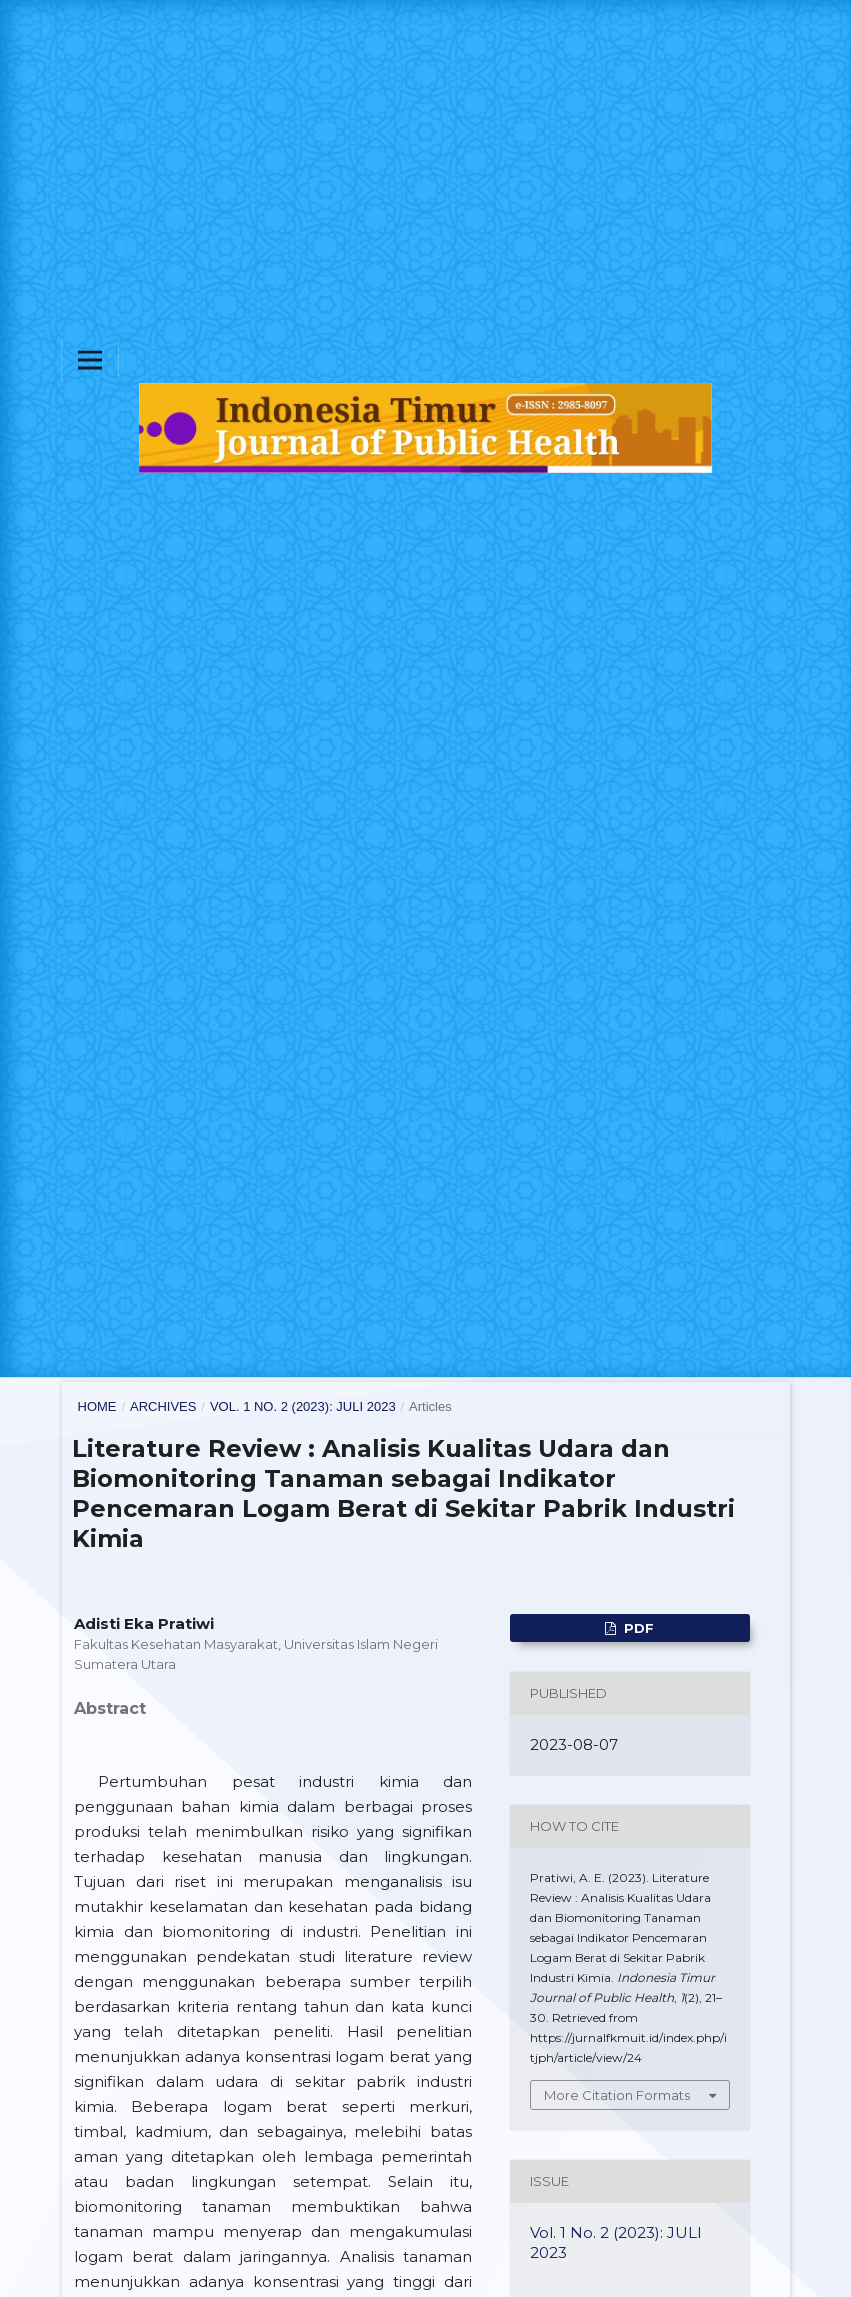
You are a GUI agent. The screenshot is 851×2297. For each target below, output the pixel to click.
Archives (163, 1406)
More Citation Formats (617, 2095)
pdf (637, 1628)
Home (97, 1406)
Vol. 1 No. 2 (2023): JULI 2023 (303, 1406)
